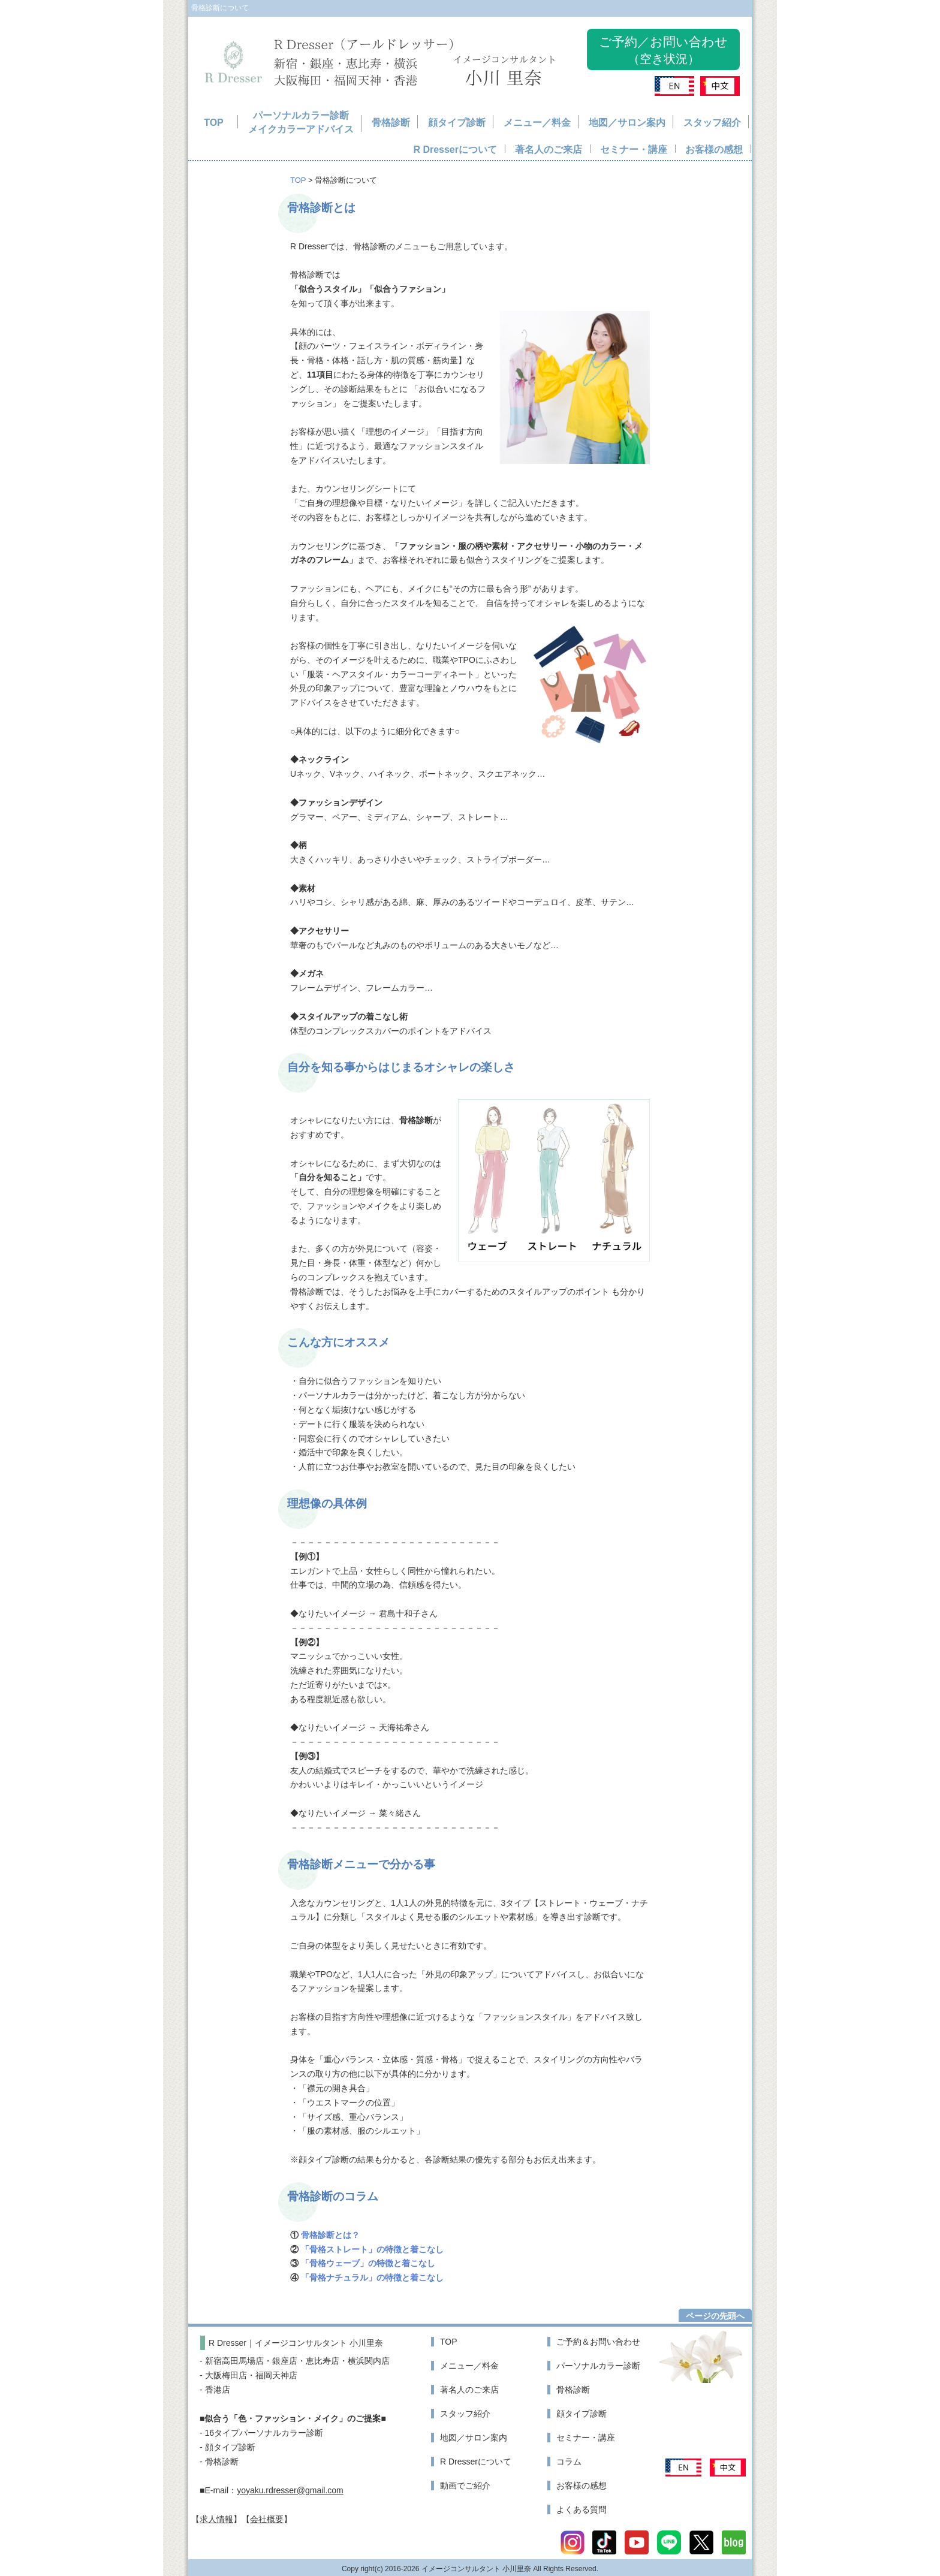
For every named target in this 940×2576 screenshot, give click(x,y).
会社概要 (267, 2519)
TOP (214, 122)
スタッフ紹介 (712, 122)
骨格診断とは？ (330, 2235)
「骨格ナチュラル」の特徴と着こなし (372, 2277)
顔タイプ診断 (457, 122)
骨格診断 (391, 122)
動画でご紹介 (465, 2485)
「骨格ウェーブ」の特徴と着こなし (368, 2263)
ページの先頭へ (715, 2316)
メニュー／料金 (537, 122)
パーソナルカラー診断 (598, 2365)
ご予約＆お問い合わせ (598, 2341)
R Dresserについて (455, 149)
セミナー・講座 (633, 149)
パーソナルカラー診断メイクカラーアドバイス (301, 122)
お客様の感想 (714, 149)
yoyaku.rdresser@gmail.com (290, 2490)
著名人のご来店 (548, 149)
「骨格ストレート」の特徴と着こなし (372, 2249)
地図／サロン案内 (627, 122)
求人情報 (216, 2519)
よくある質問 (581, 2509)
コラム (569, 2461)
